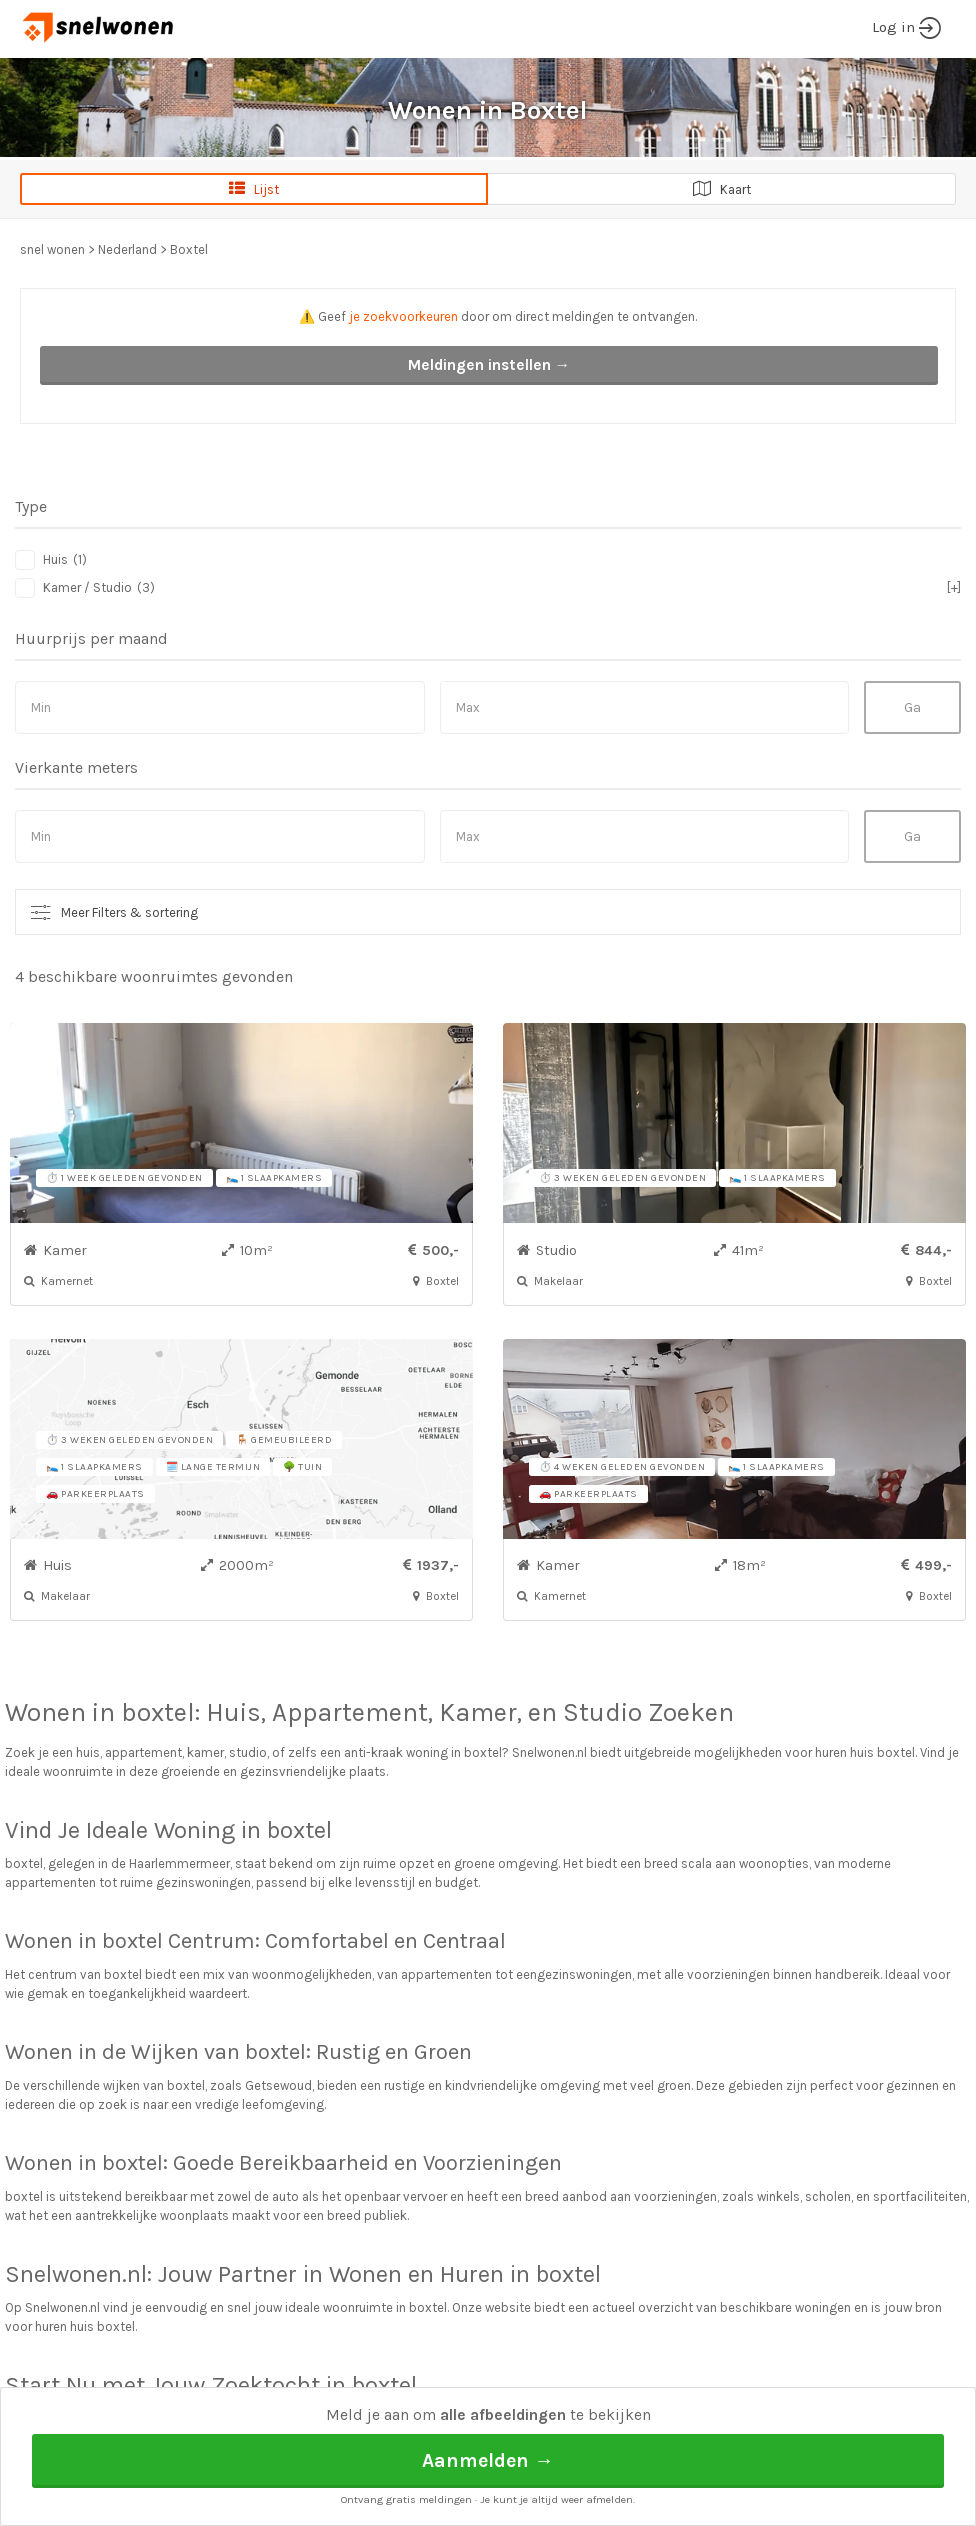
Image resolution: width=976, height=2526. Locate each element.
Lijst (254, 189)
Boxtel (189, 249)
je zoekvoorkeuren (403, 316)
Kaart (722, 189)
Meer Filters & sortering (129, 912)
